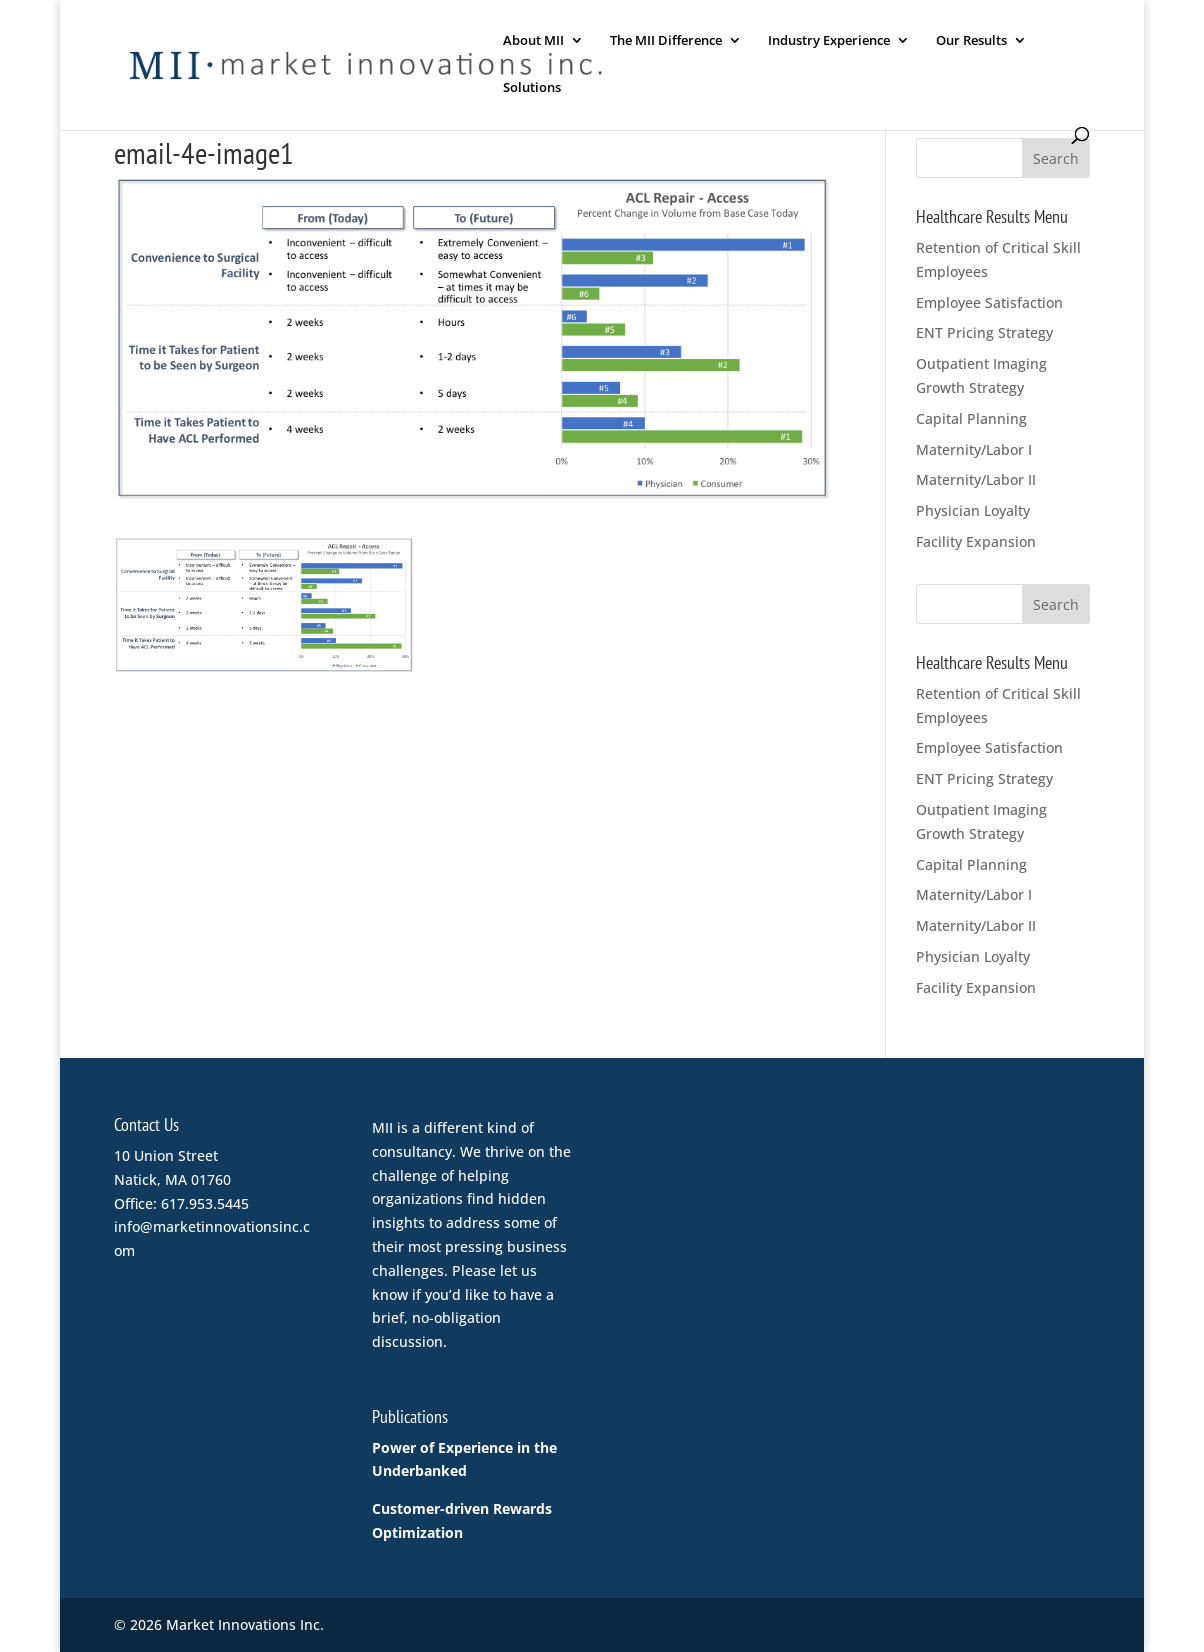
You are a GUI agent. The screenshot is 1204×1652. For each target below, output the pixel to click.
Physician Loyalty (973, 510)
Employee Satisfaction (989, 302)
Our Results (971, 41)
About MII (533, 41)
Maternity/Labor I (974, 449)
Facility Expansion (976, 541)
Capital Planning (971, 418)
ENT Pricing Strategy (984, 332)
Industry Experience (829, 41)
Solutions (532, 88)
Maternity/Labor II (976, 479)
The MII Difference (666, 41)
